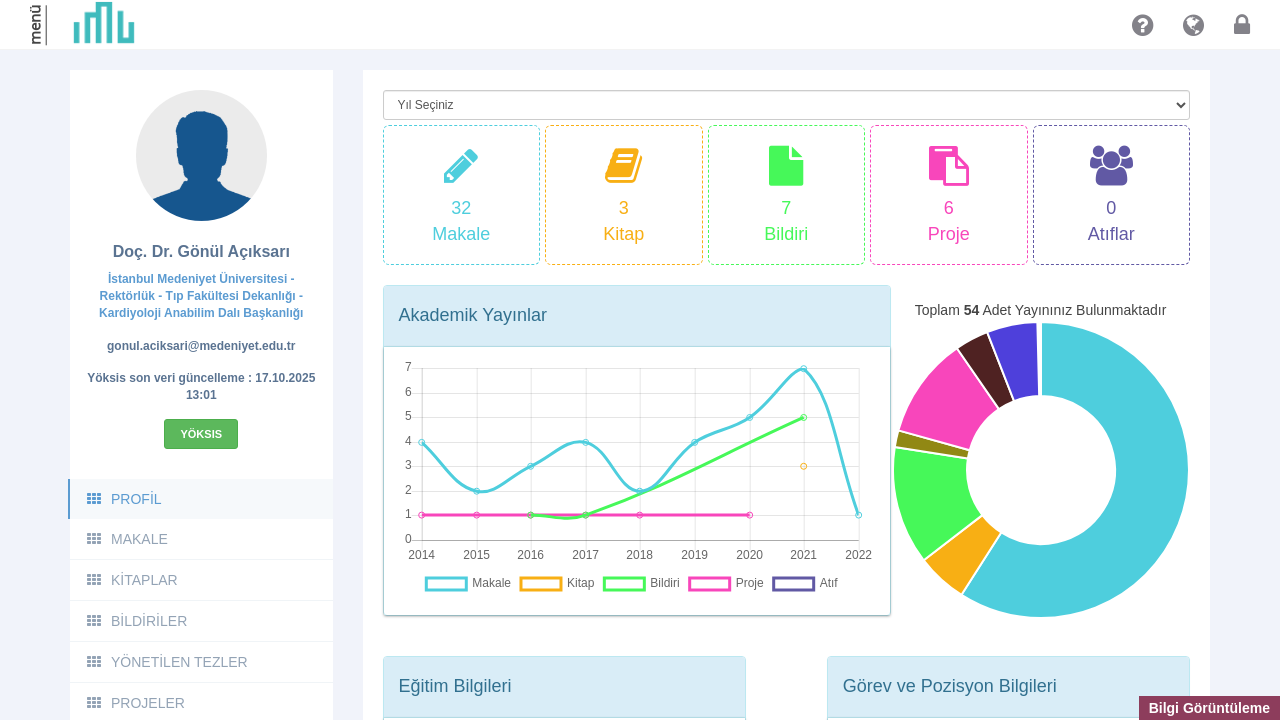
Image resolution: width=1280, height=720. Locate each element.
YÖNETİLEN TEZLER (166, 662)
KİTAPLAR (131, 580)
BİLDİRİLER (136, 621)
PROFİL (123, 499)
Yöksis (201, 434)
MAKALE (126, 539)
